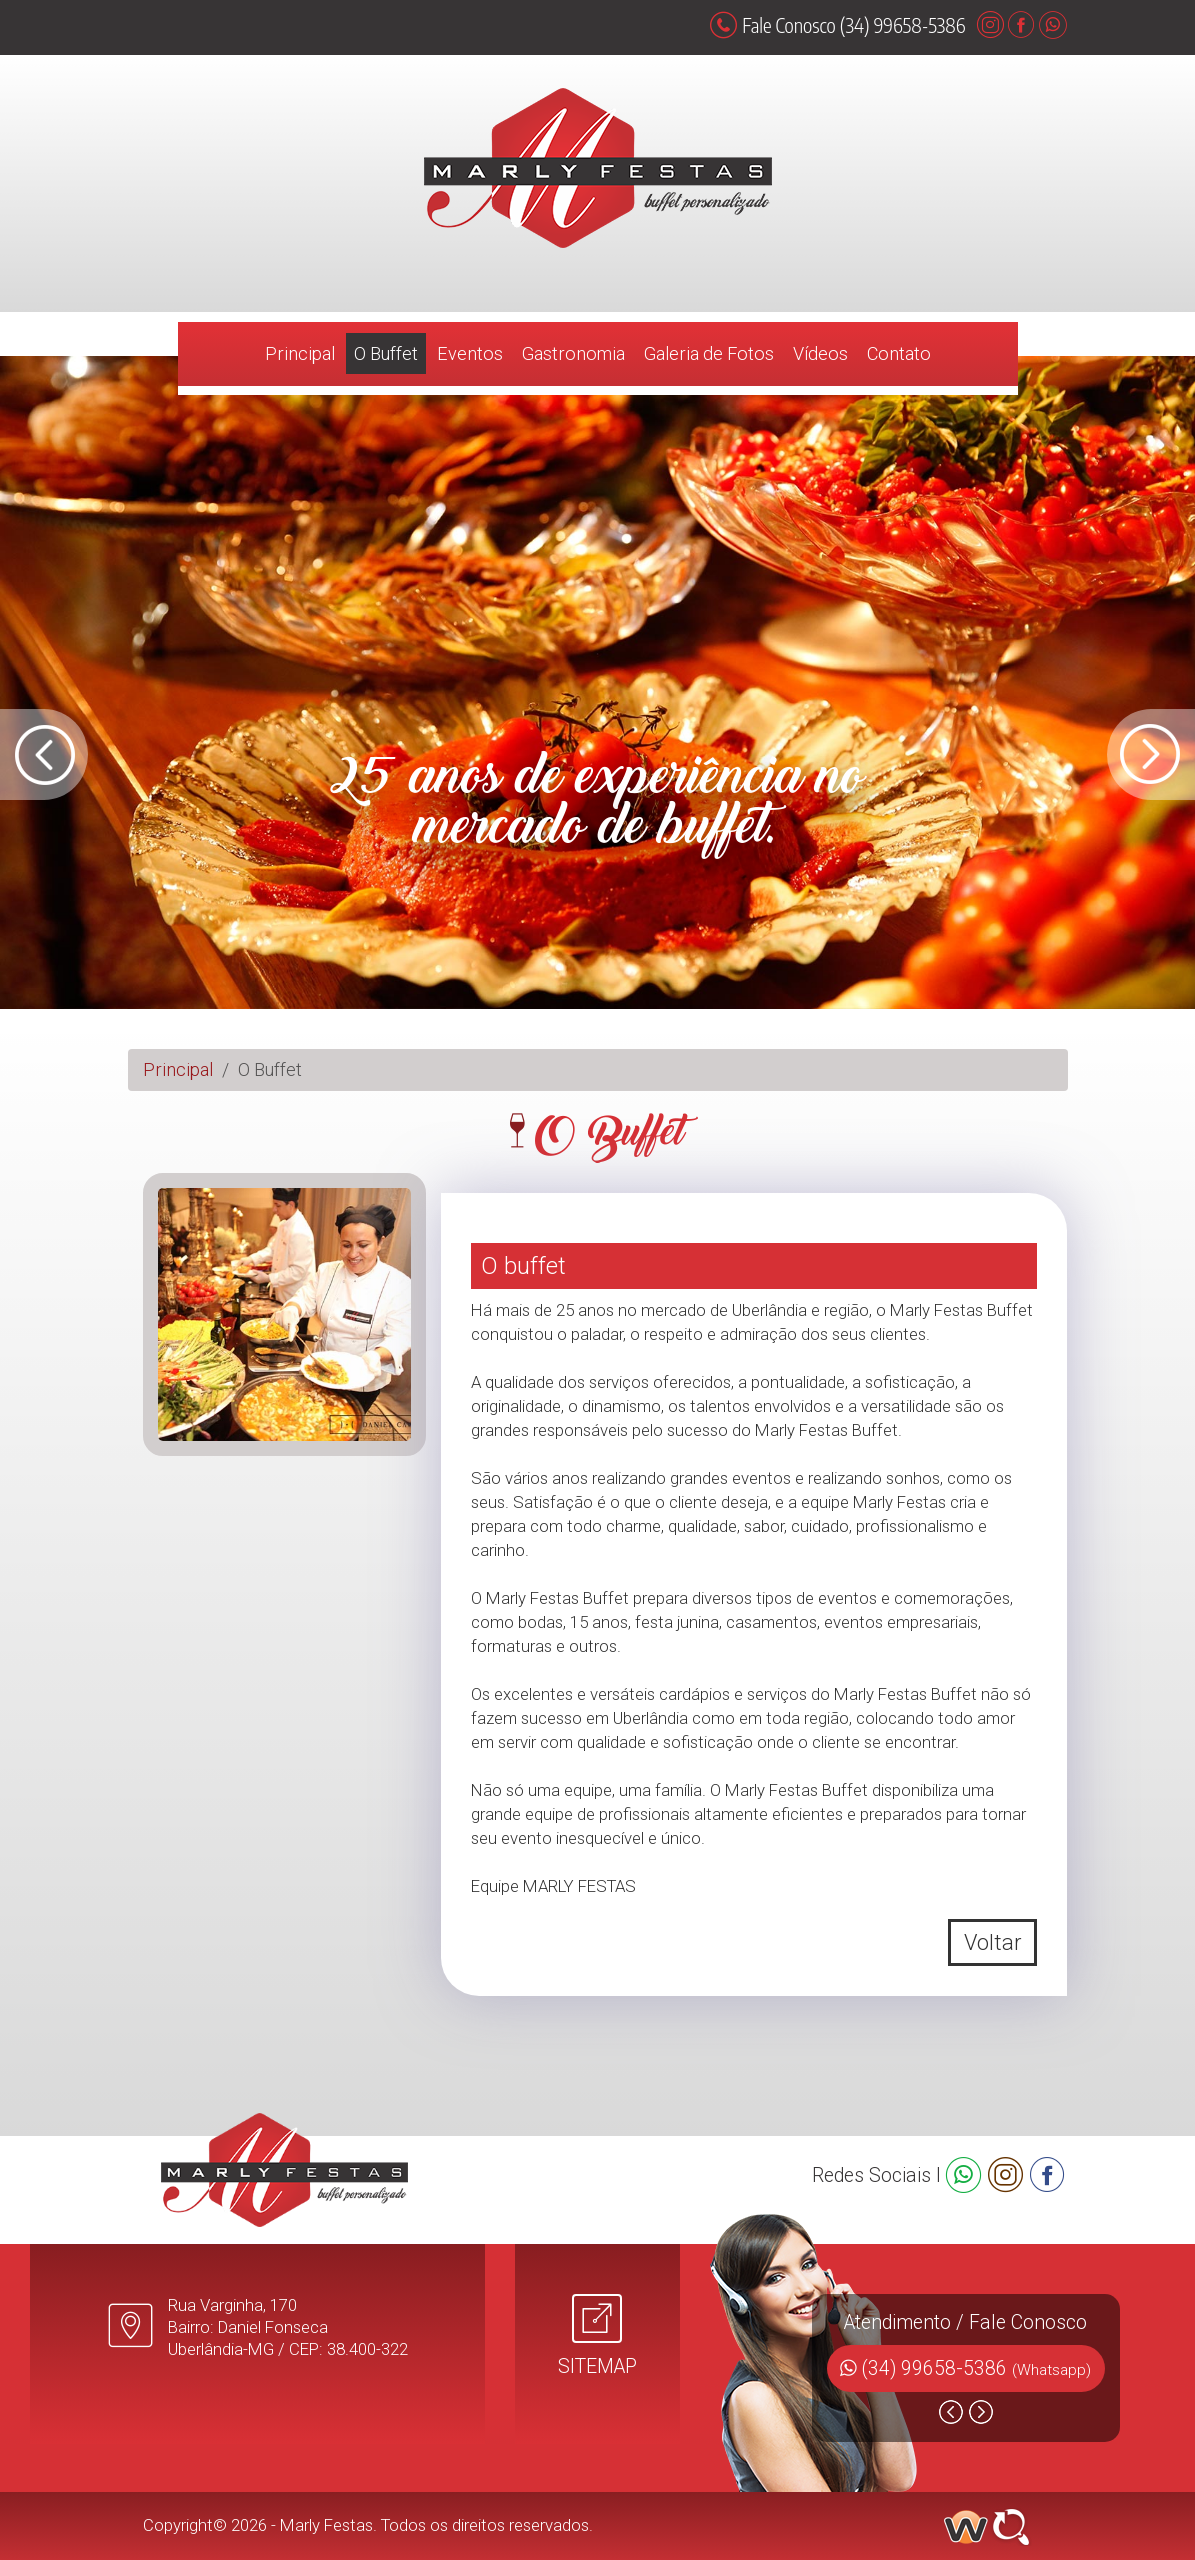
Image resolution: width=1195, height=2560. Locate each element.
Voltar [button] (992, 1942)
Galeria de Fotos (709, 353)
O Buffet (386, 353)
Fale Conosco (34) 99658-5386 (837, 25)
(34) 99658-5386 (976, 2368)
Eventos (470, 353)
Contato (899, 353)
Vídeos (820, 353)
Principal (300, 353)
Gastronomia (573, 353)
